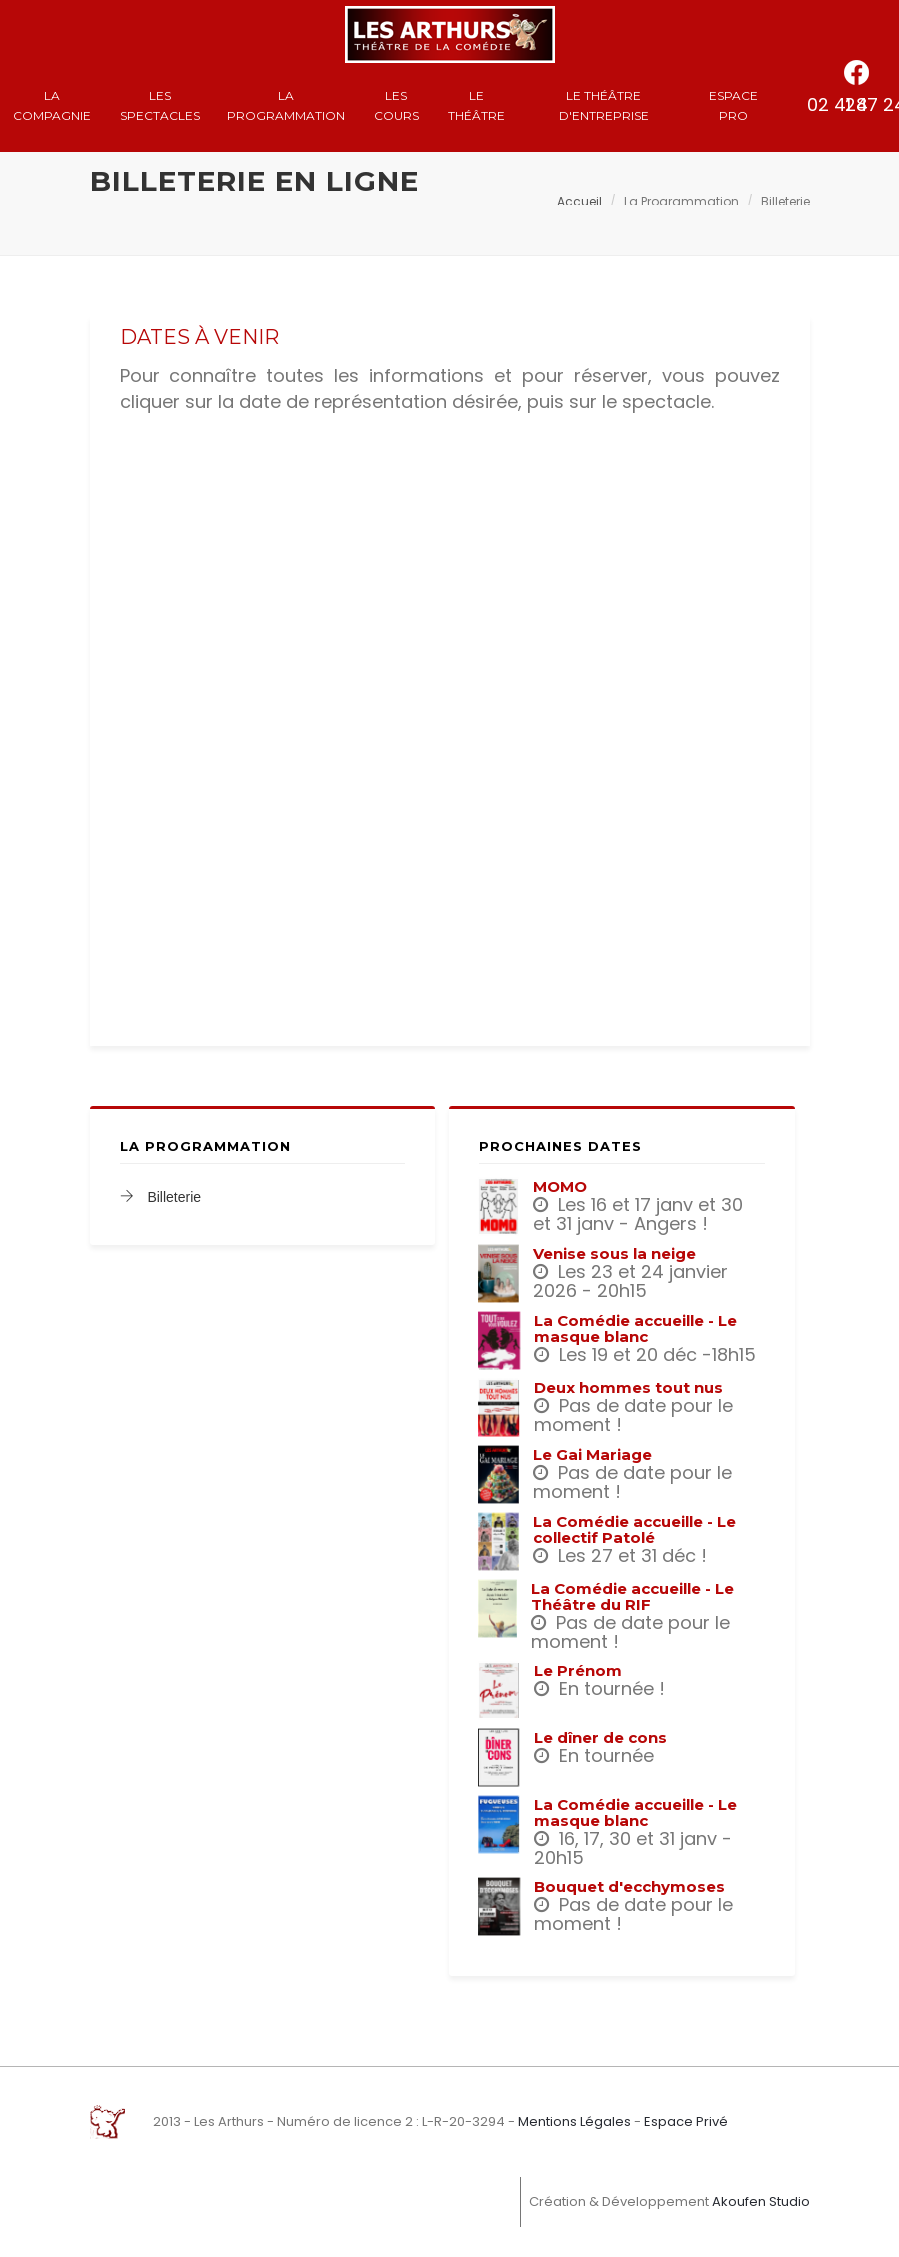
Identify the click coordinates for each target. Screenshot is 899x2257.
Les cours (396, 105)
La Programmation (286, 105)
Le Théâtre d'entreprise (604, 105)
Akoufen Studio (761, 2201)
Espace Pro (733, 105)
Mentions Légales (574, 2121)
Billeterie (161, 1197)
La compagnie (52, 105)
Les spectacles (160, 105)
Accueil (579, 201)
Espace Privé (686, 2121)
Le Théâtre (476, 105)
